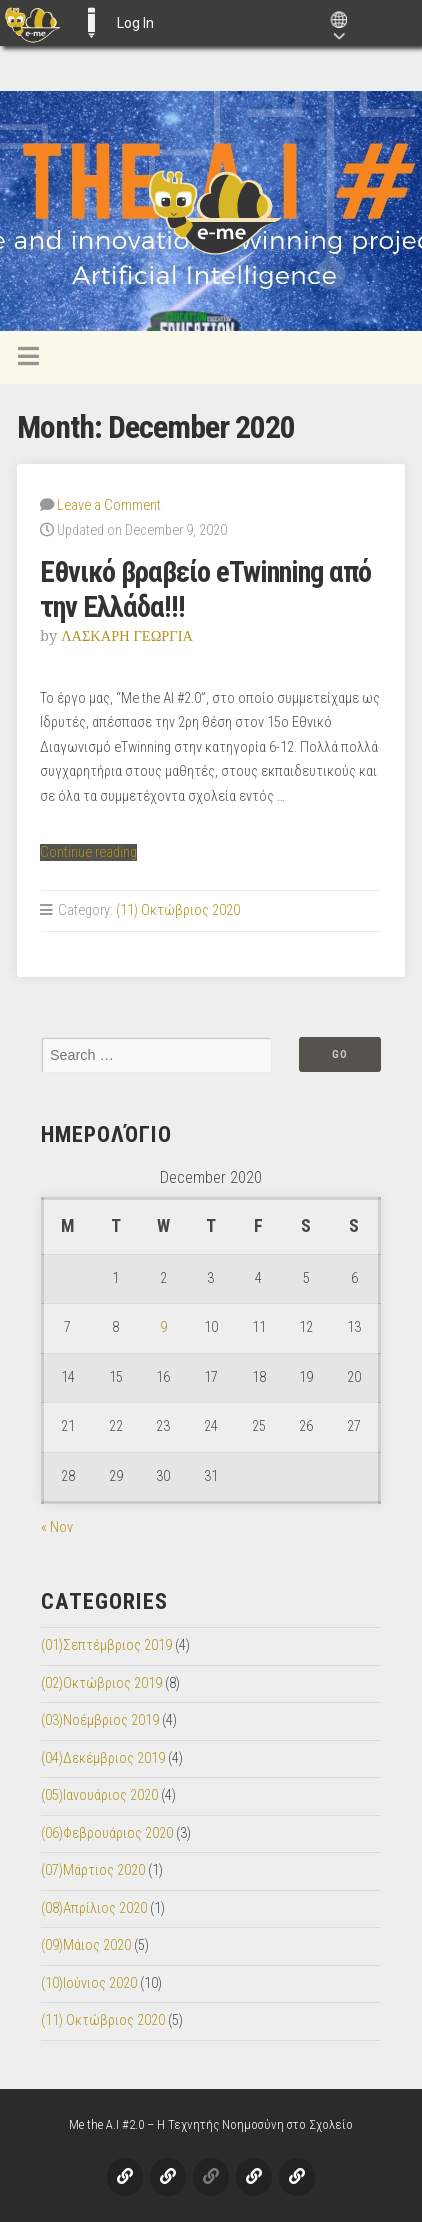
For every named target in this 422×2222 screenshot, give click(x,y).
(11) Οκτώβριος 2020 (178, 910)
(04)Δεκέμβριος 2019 (103, 1758)
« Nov (57, 1527)
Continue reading (88, 852)
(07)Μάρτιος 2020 (93, 1870)
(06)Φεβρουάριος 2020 (107, 1833)
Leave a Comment (109, 505)
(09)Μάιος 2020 (86, 1945)
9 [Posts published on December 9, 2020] (163, 1327)
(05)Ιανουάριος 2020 (99, 1795)
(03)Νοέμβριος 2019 (100, 1720)
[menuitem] (32, 23)
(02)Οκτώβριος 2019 (101, 1683)
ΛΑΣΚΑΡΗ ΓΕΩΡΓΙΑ (127, 636)
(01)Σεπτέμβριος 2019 (106, 1645)
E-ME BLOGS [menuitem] (91, 23)
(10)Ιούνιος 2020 (89, 1983)
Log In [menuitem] (135, 23)
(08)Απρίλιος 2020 (94, 1908)
